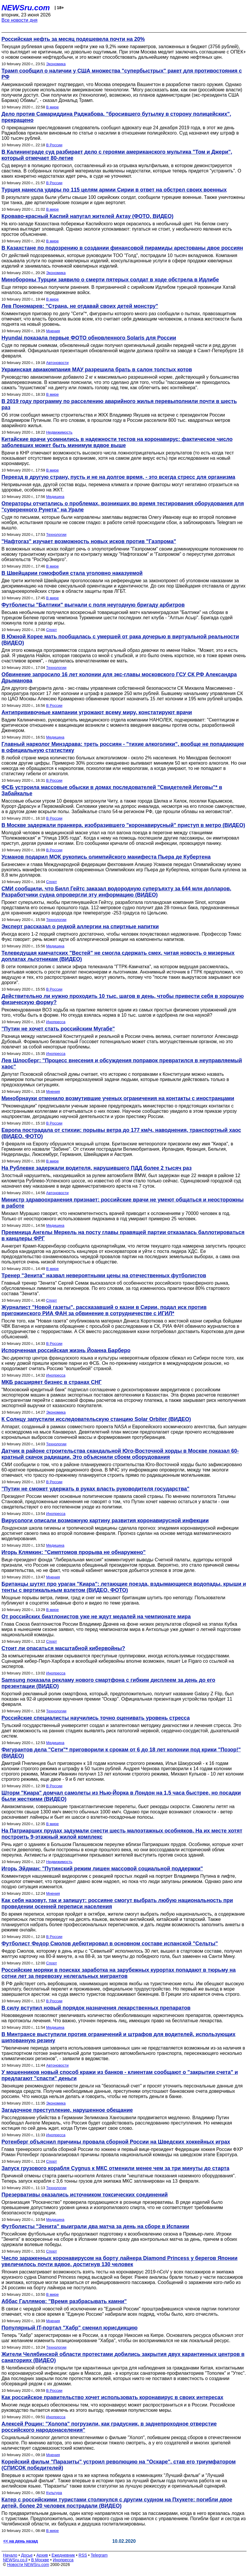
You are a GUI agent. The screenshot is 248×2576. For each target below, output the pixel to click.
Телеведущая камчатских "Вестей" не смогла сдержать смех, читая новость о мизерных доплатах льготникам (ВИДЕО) (117, 956)
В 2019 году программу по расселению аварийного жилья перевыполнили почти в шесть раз (119, 404)
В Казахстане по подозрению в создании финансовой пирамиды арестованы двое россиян (122, 248)
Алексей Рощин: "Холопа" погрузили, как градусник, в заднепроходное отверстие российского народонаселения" (109, 2427)
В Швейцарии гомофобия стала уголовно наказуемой (72, 573)
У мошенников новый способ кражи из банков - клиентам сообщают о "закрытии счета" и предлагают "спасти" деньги (119, 2075)
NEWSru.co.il (15, 2559)
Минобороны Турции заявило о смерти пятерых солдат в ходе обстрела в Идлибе (110, 280)
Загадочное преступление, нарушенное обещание (67, 2110)
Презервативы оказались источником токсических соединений (84, 2195)
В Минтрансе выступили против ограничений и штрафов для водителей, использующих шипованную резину (118, 2037)
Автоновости (57, 362)
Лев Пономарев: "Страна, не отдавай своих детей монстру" (79, 306)
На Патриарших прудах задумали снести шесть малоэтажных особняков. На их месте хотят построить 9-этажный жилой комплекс (121, 1834)
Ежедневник (63, 2555)
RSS (82, 2555)
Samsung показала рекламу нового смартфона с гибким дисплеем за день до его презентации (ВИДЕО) (108, 1683)
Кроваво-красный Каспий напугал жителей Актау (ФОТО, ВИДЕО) (87, 216)
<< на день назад (20, 2541)
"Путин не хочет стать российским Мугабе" (58, 1029)
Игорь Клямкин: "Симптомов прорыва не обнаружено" (73, 1552)
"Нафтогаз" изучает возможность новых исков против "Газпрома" (88, 541)
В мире (52, 107)
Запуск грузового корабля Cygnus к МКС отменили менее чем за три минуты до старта (115, 2168)
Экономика (56, 64)
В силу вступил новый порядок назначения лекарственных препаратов (95, 2008)
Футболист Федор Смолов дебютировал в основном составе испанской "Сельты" (109, 1943)
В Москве (40, 2559)
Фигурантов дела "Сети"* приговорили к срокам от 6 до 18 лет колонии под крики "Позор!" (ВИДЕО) (121, 1753)
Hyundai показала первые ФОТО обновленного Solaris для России (88, 338)
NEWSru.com (25, 7)
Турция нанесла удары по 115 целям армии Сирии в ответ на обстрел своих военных (114, 190)
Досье (27, 2555)
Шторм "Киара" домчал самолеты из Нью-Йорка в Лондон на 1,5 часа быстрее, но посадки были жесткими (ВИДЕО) (121, 1796)
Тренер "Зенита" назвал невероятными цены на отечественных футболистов (103, 1275)
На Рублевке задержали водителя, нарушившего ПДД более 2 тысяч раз (96, 1168)
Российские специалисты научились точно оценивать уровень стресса (95, 1718)
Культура (54, 2493)
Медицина (55, 496)
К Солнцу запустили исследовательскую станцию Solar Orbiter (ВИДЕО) (96, 1419)
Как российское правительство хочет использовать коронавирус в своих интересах (112, 2397)
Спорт (51, 629)
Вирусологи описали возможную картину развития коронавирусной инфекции (105, 1520)
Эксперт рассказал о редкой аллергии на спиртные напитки (80, 926)
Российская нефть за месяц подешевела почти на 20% (73, 39)
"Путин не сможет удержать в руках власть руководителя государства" (95, 1489)
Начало (10, 2555)
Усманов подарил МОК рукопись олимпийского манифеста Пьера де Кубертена (106, 857)
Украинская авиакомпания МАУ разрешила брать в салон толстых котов (96, 369)
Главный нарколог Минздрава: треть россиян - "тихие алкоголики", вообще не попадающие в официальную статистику (122, 747)
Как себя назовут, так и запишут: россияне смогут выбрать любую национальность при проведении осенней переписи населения (117, 1903)
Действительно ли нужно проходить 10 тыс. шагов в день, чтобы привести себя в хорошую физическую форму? (122, 999)
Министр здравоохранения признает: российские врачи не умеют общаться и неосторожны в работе (122, 1203)
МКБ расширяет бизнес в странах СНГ (51, 1382)
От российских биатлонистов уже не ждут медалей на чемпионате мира (96, 1617)
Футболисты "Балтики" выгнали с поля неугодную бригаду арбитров (93, 605)
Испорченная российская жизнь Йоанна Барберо (65, 1350)
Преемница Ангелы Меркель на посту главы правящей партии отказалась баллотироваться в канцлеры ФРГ (122, 1235)
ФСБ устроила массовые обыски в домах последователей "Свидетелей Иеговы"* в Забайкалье (111, 790)
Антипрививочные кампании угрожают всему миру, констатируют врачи (96, 712)
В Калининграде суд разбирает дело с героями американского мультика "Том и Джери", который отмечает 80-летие (116, 155)
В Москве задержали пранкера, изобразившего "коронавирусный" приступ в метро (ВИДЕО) (123, 825)
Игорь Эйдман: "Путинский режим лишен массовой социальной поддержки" (102, 1869)
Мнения (53, 331)
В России (54, 145)
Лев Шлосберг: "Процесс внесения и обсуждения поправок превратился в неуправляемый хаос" (121, 1064)
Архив (42, 2555)
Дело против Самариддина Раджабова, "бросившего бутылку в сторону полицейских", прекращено (116, 117)
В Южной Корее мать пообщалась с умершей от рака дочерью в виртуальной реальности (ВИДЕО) (120, 640)
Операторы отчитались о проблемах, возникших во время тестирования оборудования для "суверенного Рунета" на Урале (122, 507)
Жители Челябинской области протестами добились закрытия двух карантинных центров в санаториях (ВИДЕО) (122, 2357)
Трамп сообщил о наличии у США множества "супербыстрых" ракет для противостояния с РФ (121, 74)
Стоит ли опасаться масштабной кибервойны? (63, 1648)
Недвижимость (59, 432)
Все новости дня (19, 20)
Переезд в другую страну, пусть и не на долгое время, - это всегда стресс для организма (118, 477)
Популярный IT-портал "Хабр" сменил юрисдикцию (69, 2328)
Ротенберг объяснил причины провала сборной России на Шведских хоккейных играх (115, 2142)
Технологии (56, 534)
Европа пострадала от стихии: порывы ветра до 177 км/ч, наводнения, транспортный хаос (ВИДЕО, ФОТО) (121, 1133)
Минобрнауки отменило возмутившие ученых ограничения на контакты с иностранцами (117, 1098)
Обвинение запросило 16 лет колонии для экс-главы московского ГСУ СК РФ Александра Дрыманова (119, 678)
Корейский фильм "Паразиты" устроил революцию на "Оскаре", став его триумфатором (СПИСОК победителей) (118, 2465)
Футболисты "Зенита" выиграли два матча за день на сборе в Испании (95, 2226)
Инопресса (55, 1022)
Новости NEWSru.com (28, 2564)
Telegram (99, 2555)
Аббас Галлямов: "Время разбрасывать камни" (64, 2301)
